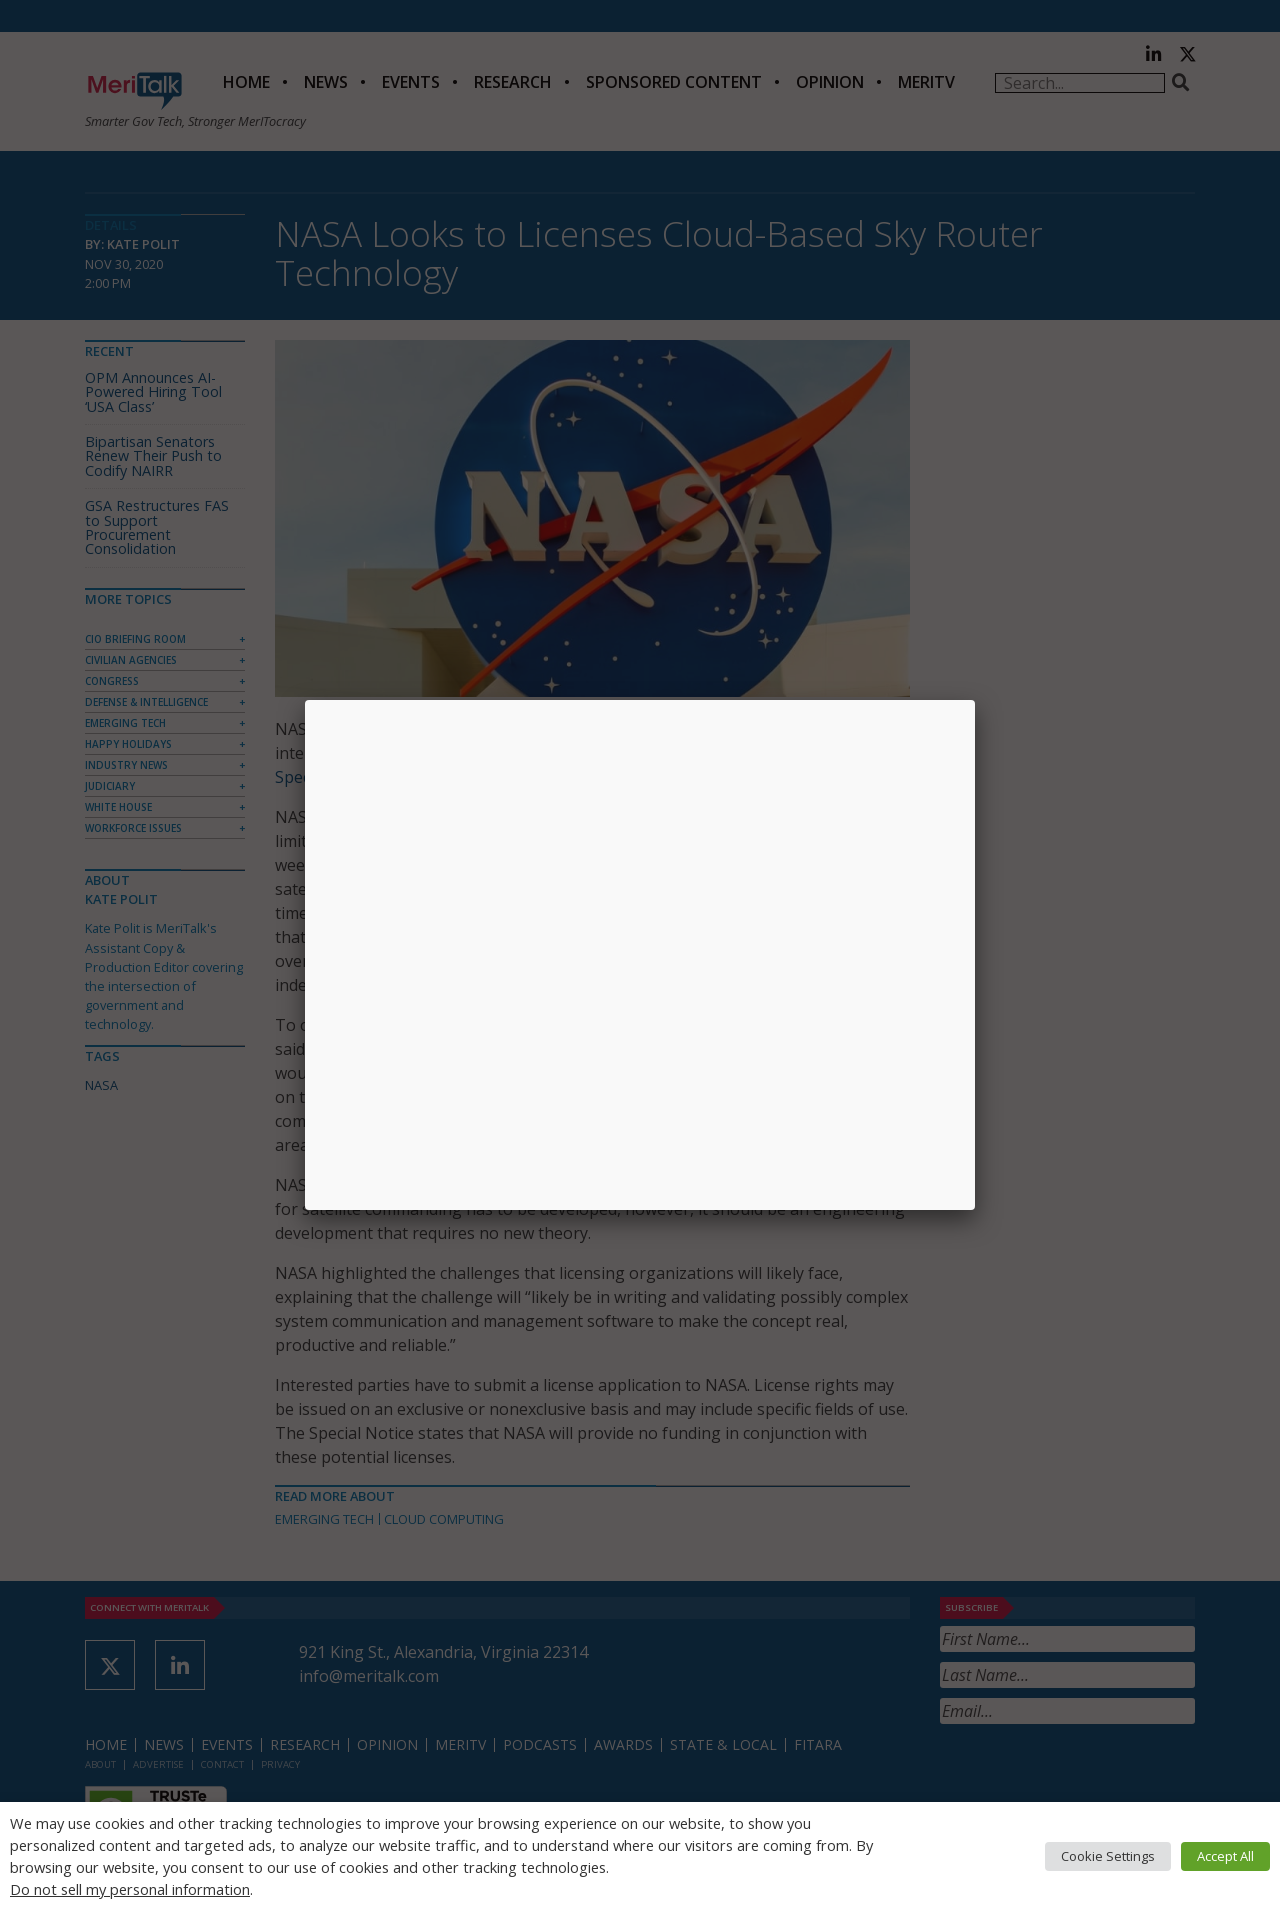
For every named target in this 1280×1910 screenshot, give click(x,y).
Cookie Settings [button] (1108, 1856)
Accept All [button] (1225, 1856)
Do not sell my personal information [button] (130, 1889)
